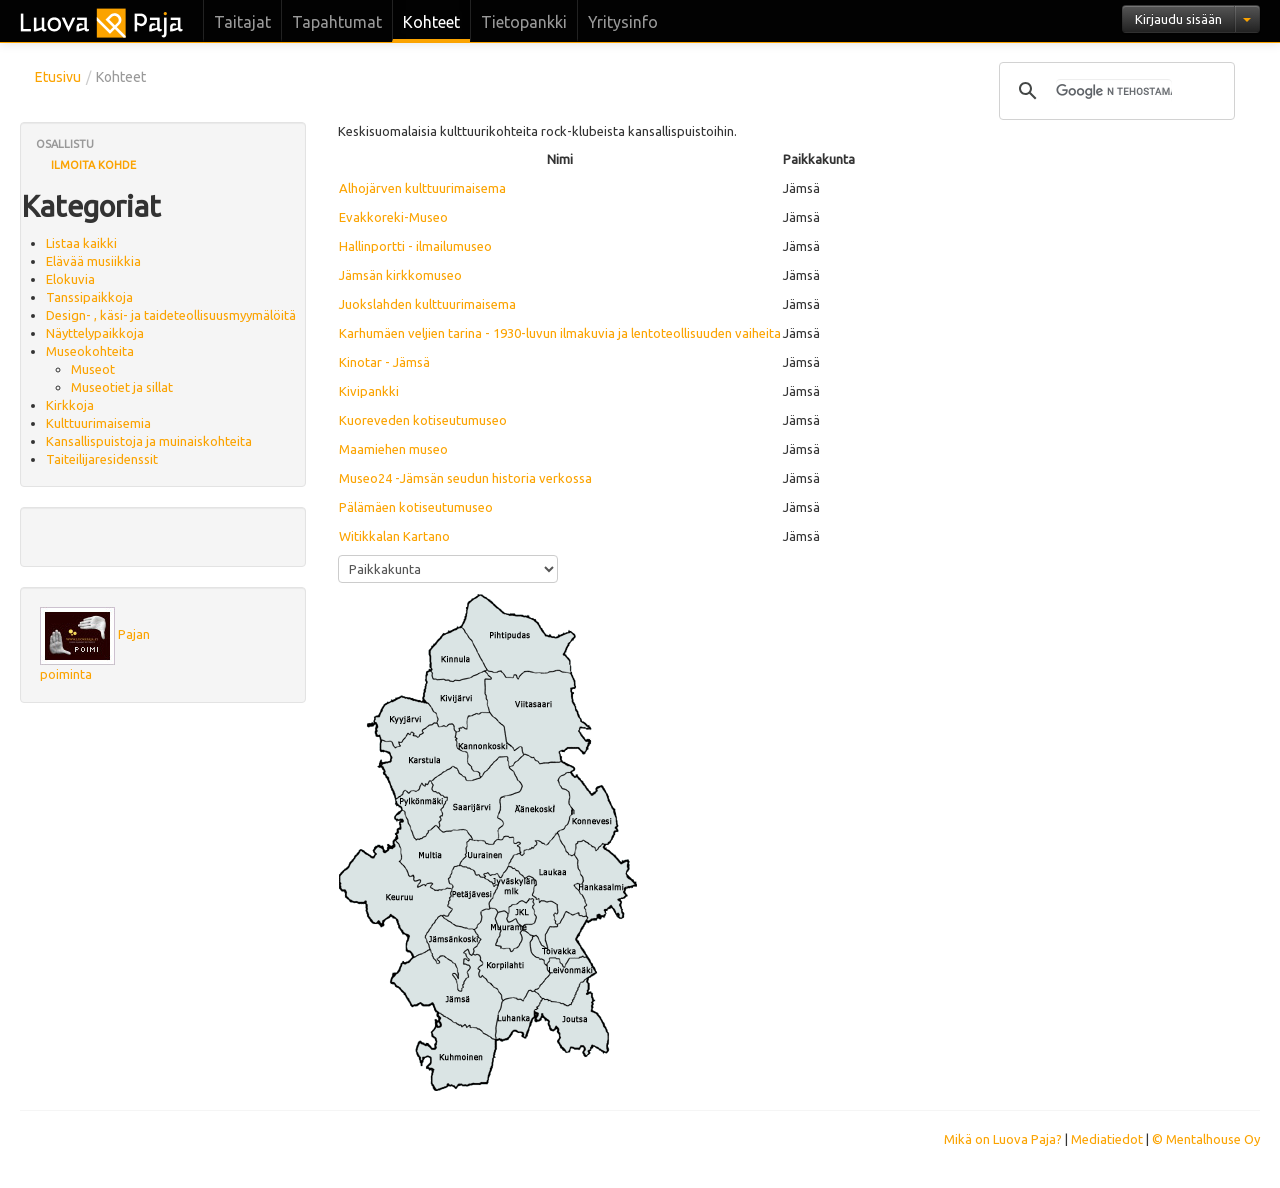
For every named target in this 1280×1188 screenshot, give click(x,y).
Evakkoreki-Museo (393, 217)
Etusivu (58, 77)
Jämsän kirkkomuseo (400, 275)
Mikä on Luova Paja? (1003, 1139)
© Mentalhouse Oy (1206, 1139)
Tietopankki (524, 22)
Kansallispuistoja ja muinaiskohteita (149, 441)
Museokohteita (90, 351)
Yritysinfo (623, 22)
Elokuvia (70, 279)
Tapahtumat (337, 22)
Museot (93, 369)
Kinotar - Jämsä (384, 362)
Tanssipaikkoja (89, 297)
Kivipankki (369, 391)
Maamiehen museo (393, 449)
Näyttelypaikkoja (95, 333)
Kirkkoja (70, 405)
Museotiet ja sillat (122, 387)
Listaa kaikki (81, 243)
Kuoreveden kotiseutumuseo (423, 420)
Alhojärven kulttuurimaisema (422, 188)
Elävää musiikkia (93, 261)
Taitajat (242, 22)
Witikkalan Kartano (394, 536)
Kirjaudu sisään (1178, 19)
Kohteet (431, 22)
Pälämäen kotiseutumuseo (416, 507)
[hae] (1114, 91)
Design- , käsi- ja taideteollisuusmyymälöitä (171, 315)
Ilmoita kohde (93, 165)
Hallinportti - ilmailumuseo (415, 246)
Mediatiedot (1107, 1139)
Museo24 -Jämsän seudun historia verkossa (465, 478)
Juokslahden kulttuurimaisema (427, 304)
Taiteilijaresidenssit (102, 459)
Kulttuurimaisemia (98, 423)
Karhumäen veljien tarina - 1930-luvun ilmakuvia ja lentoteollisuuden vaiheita (560, 333)
